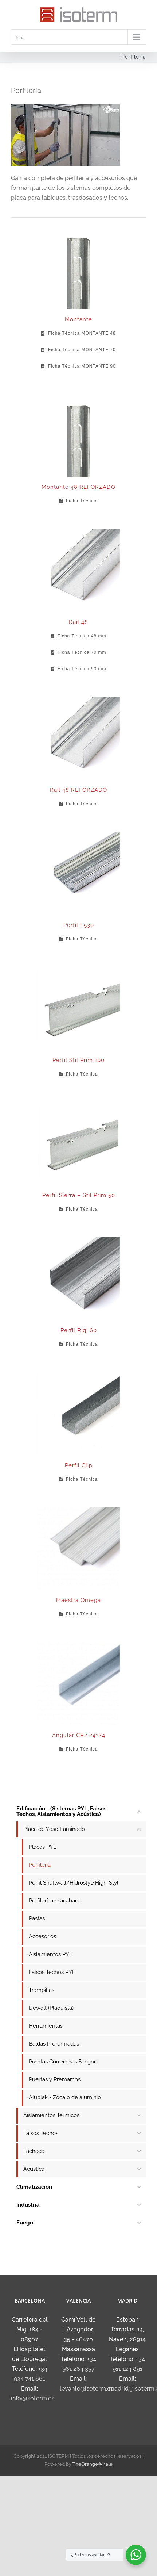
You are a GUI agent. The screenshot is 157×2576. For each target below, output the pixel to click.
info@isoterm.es (32, 2398)
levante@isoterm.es (86, 2388)
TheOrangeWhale (92, 2464)
